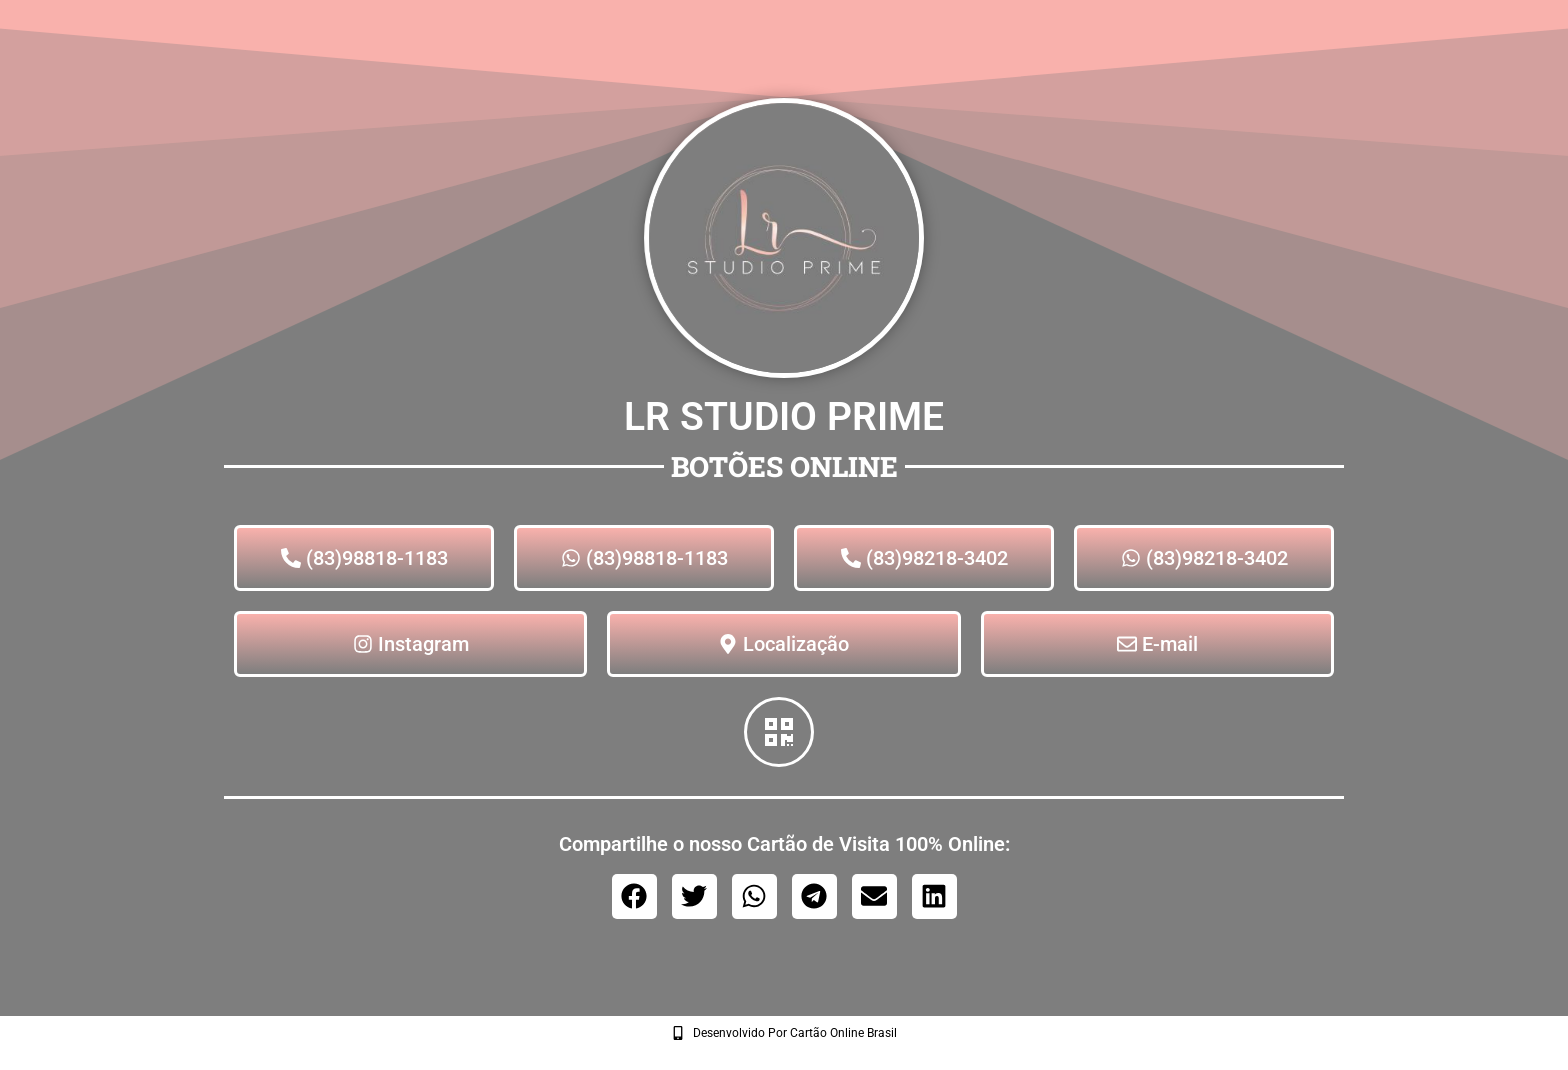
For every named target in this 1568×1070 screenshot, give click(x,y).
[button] (634, 896)
